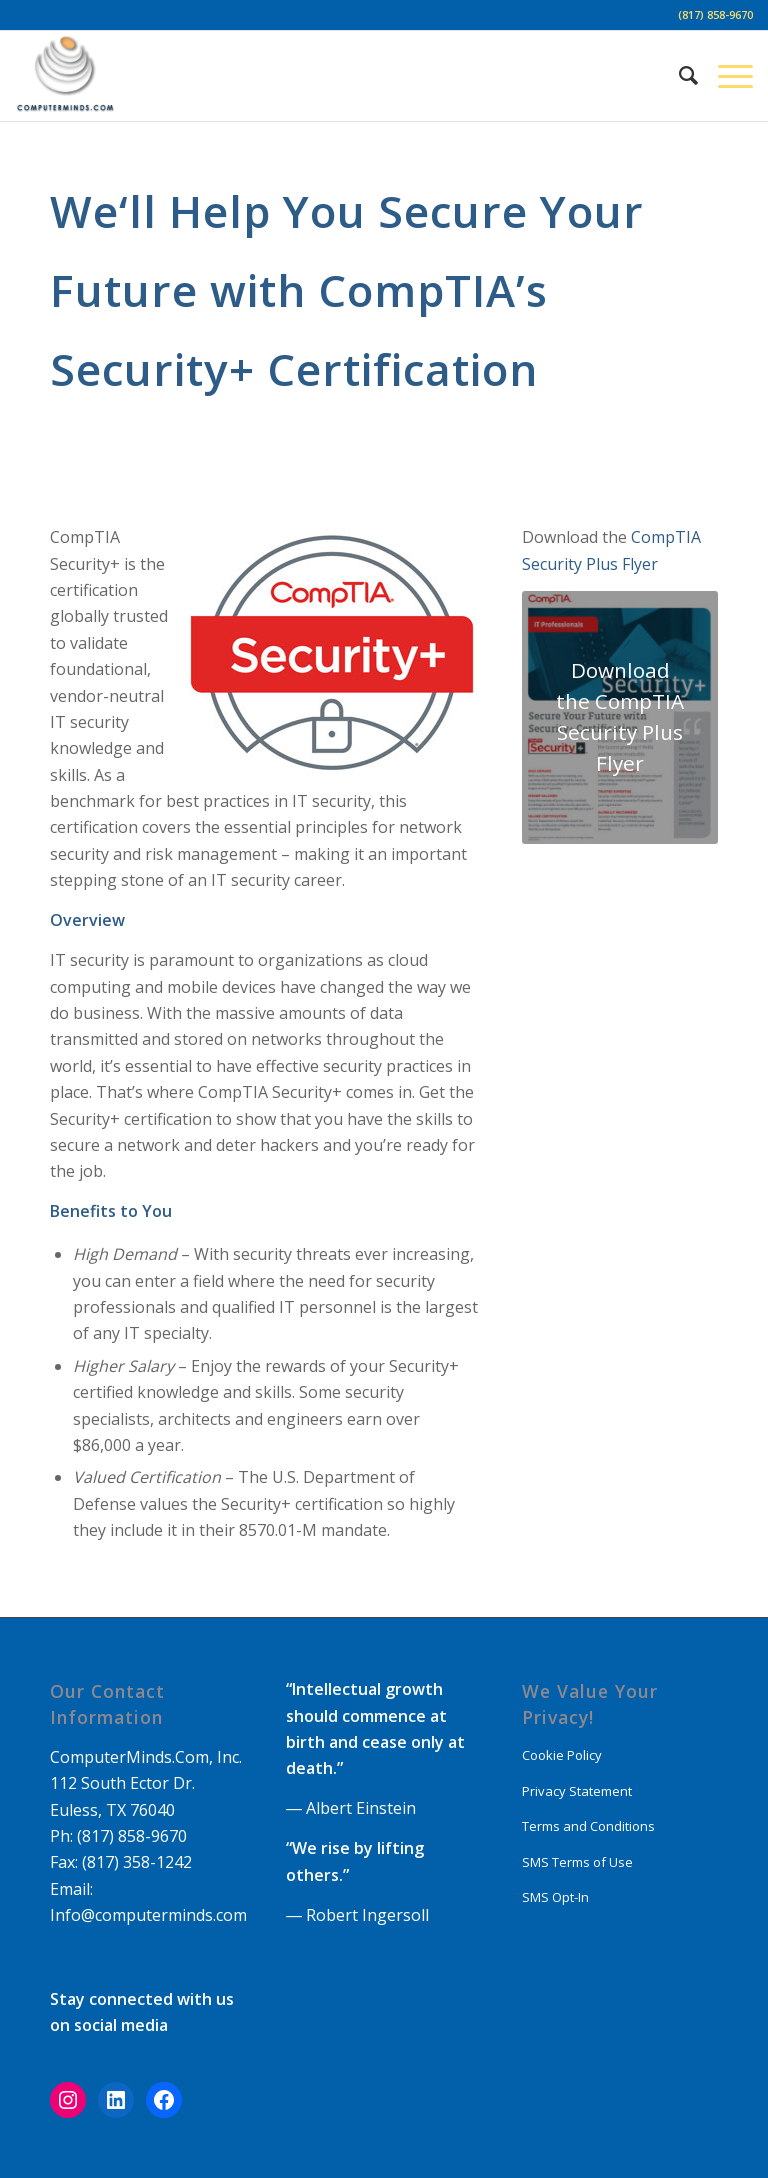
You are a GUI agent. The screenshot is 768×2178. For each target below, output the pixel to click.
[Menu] (725, 76)
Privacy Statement (577, 1791)
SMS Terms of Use (577, 1862)
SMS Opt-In (555, 1897)
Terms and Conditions (588, 1826)
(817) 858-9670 (715, 14)
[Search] (678, 76)
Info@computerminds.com (148, 1915)
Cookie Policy (562, 1755)
